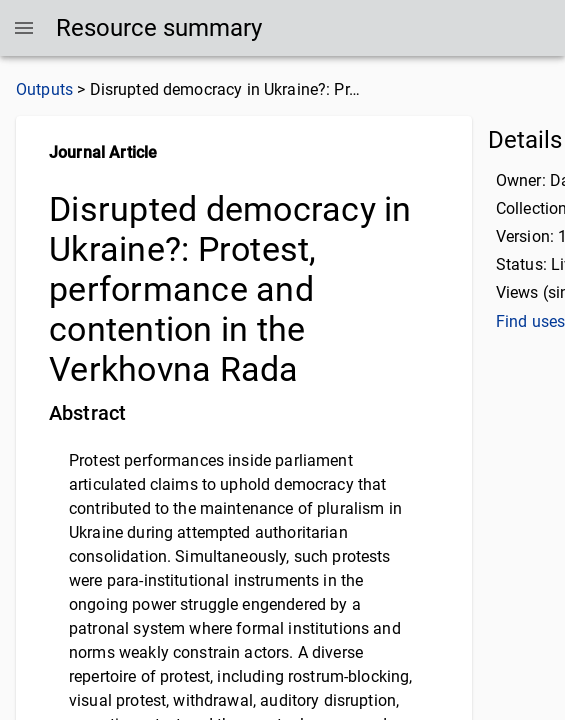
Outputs (44, 89)
